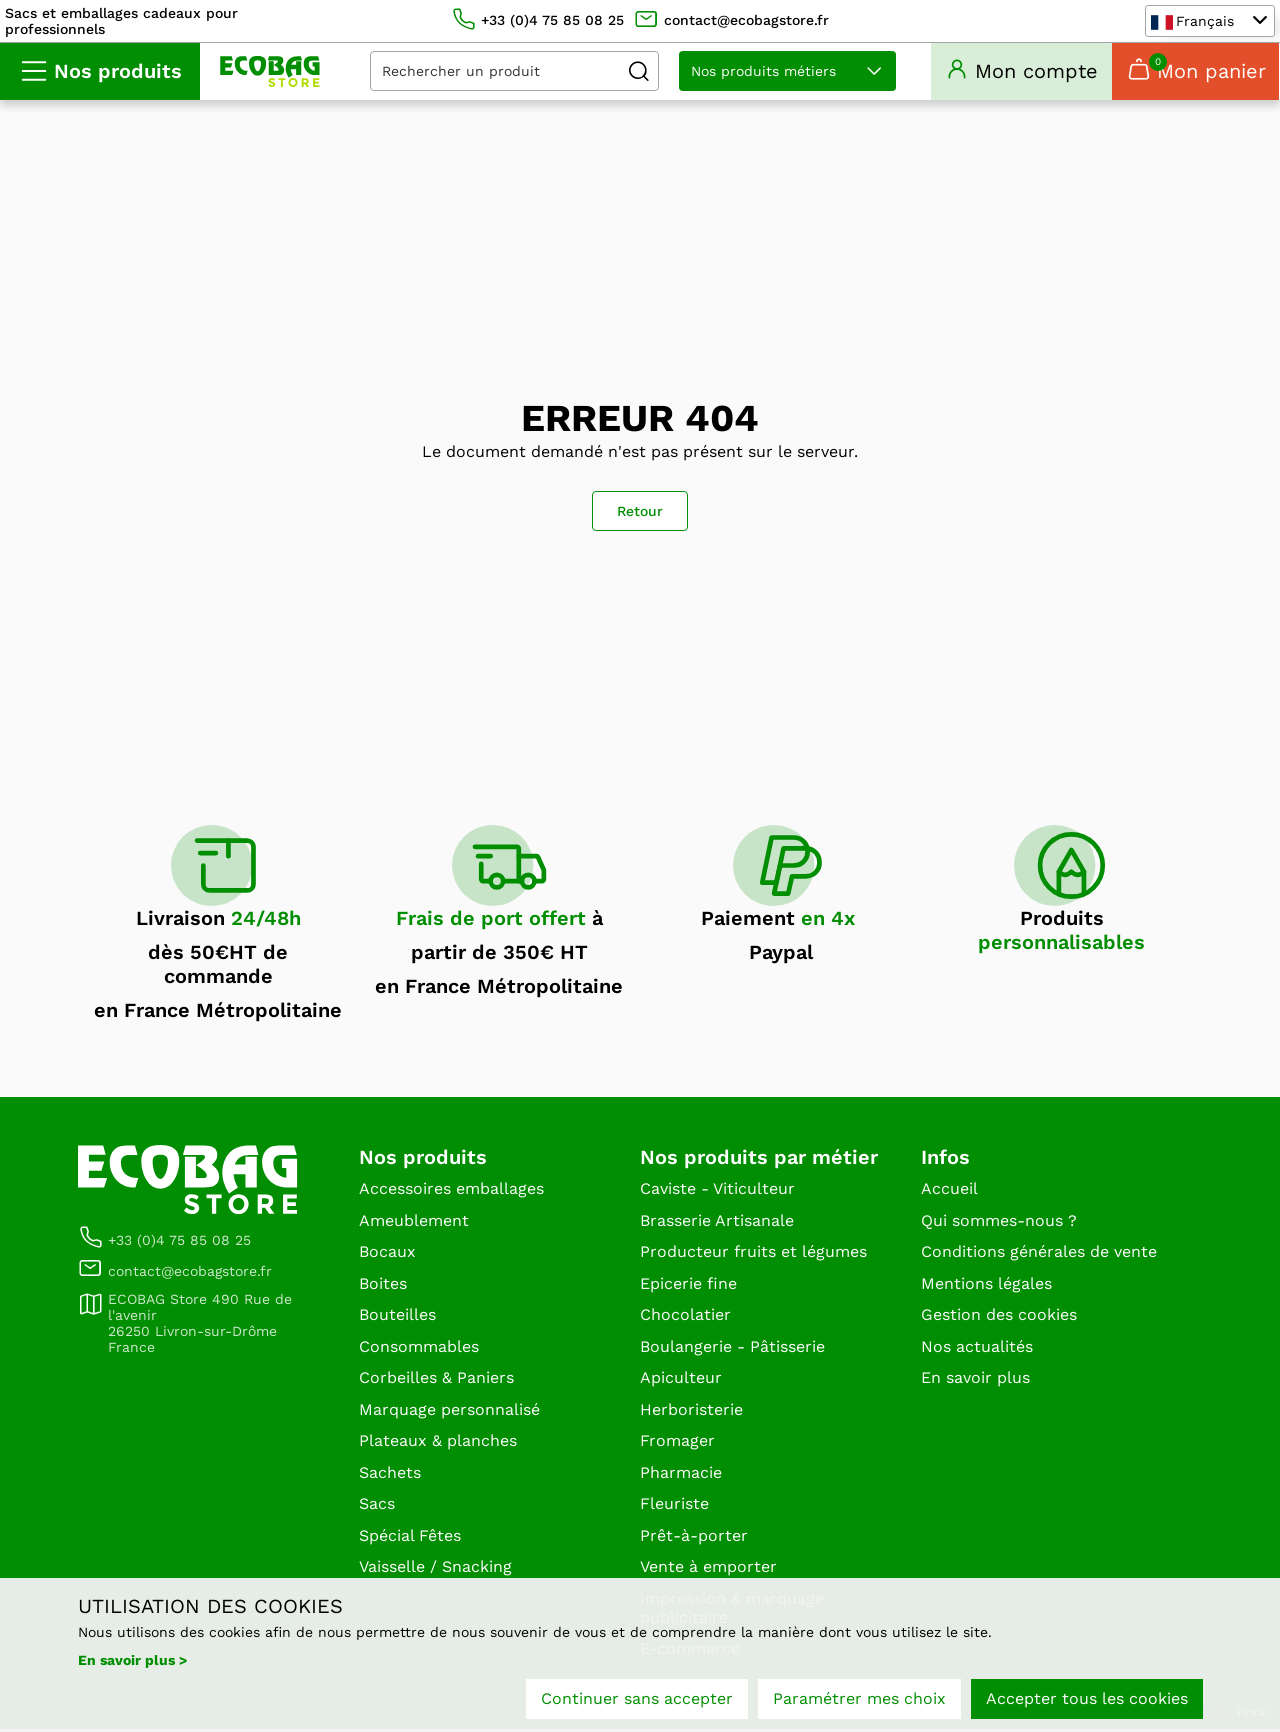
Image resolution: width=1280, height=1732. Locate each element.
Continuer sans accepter (637, 1699)
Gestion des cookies (999, 1317)
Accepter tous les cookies (1087, 1699)
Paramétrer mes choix (859, 1699)
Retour (640, 514)
